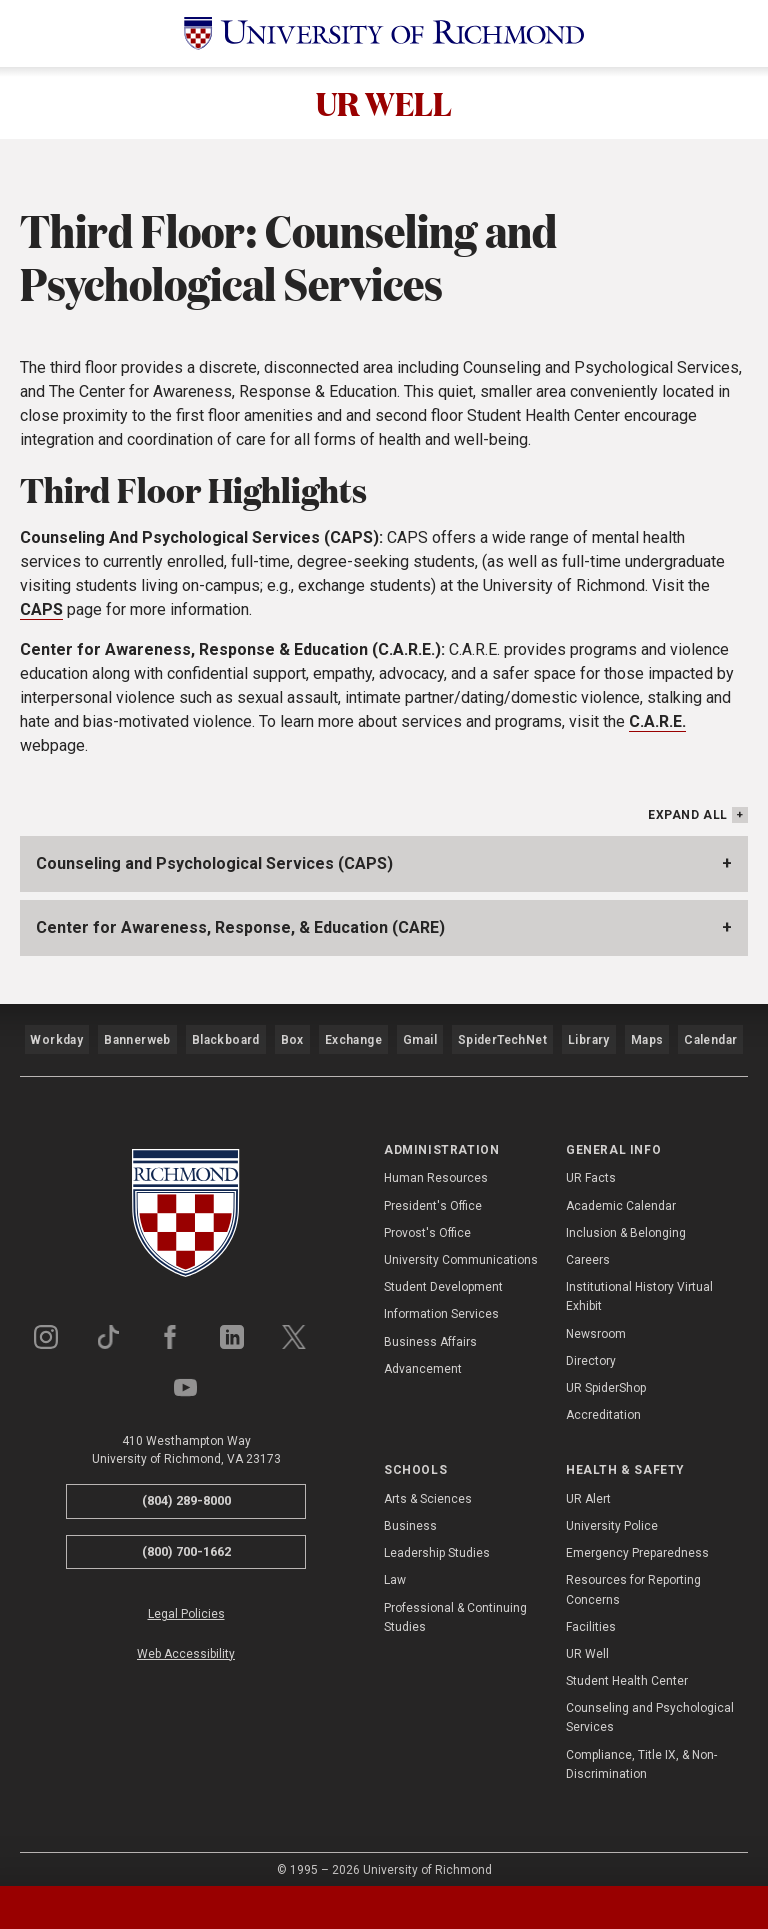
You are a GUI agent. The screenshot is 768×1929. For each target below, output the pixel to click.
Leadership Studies (437, 1539)
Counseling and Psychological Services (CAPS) (214, 871)
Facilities (591, 1612)
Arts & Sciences (428, 1485)
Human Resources (436, 1164)
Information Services (441, 1300)
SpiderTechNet (504, 1037)
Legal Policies (186, 1600)
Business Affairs (430, 1327)
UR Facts (591, 1164)
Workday (57, 1037)
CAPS (41, 617)
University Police (612, 1512)
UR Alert (588, 1485)
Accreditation (603, 1401)
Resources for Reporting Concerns (633, 1575)
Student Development (443, 1273)
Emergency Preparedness (637, 1539)
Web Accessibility (186, 1639)
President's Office (433, 1191)
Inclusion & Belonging (626, 1219)
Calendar (710, 1037)
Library (587, 1037)
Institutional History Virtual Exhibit (639, 1282)
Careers (588, 1246)
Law (395, 1566)
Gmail (423, 1037)
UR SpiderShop (606, 1374)
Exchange (353, 1037)
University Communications (461, 1246)
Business (410, 1512)
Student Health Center (627, 1667)
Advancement (423, 1355)
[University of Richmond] (384, 33)
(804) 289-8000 (186, 1486)
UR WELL (384, 107)
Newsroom (596, 1319)
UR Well (587, 1640)
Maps (645, 1037)
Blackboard (224, 1037)
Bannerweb (137, 1037)
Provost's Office (427, 1219)
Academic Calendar (621, 1191)
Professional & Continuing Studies (455, 1602)
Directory (591, 1347)
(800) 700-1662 (186, 1536)
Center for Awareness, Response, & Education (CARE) (240, 935)
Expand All (688, 823)
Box (290, 1037)
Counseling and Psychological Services (650, 1703)
